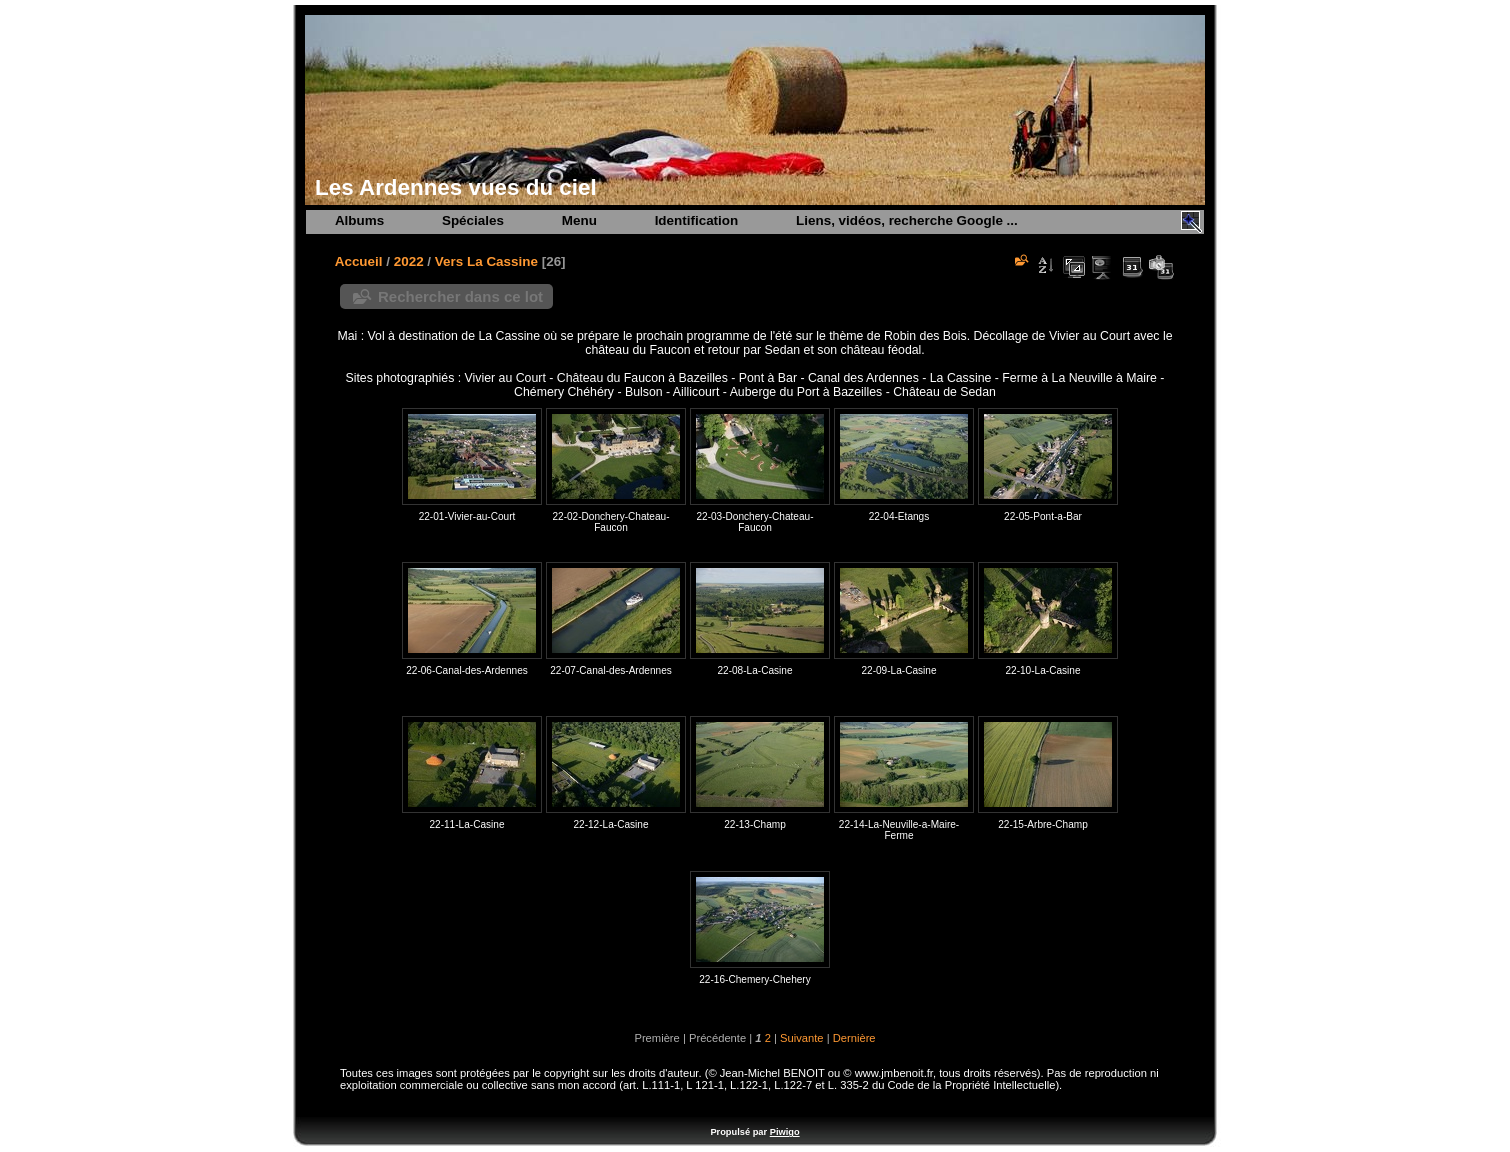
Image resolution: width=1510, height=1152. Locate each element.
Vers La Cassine (486, 261)
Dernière (854, 1038)
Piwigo (785, 1132)
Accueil (359, 261)
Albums (359, 220)
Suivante (802, 1038)
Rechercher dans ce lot (460, 296)
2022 (409, 261)
